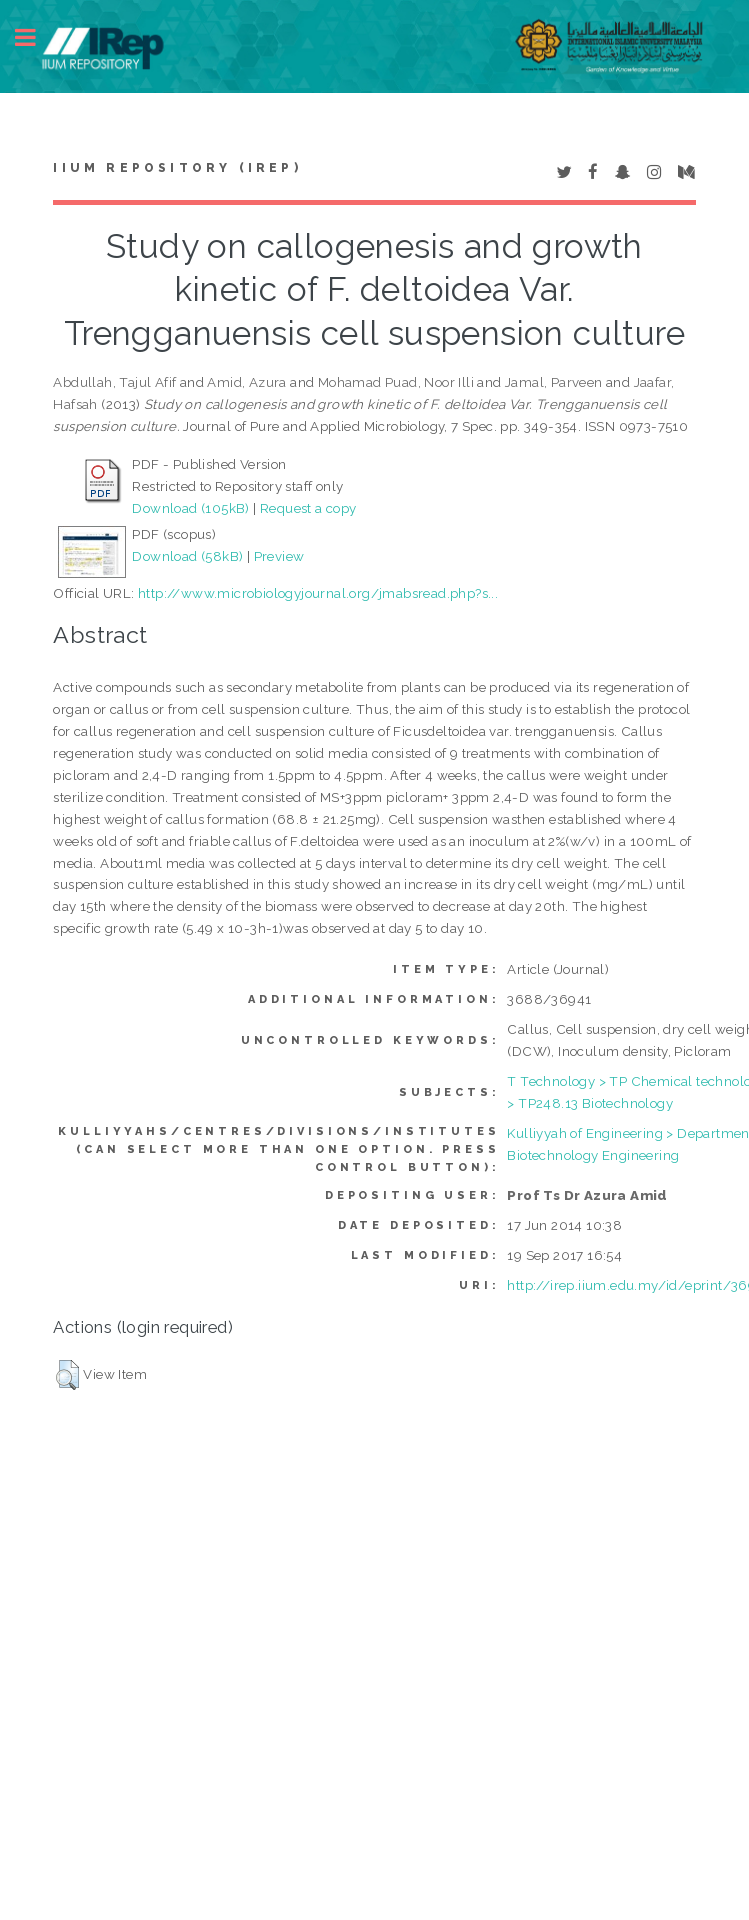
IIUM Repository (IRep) (177, 168)
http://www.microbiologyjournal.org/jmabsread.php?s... (318, 593)
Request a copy (308, 508)
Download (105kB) (190, 508)
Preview (279, 556)
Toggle (36, 37)
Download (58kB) (187, 556)
